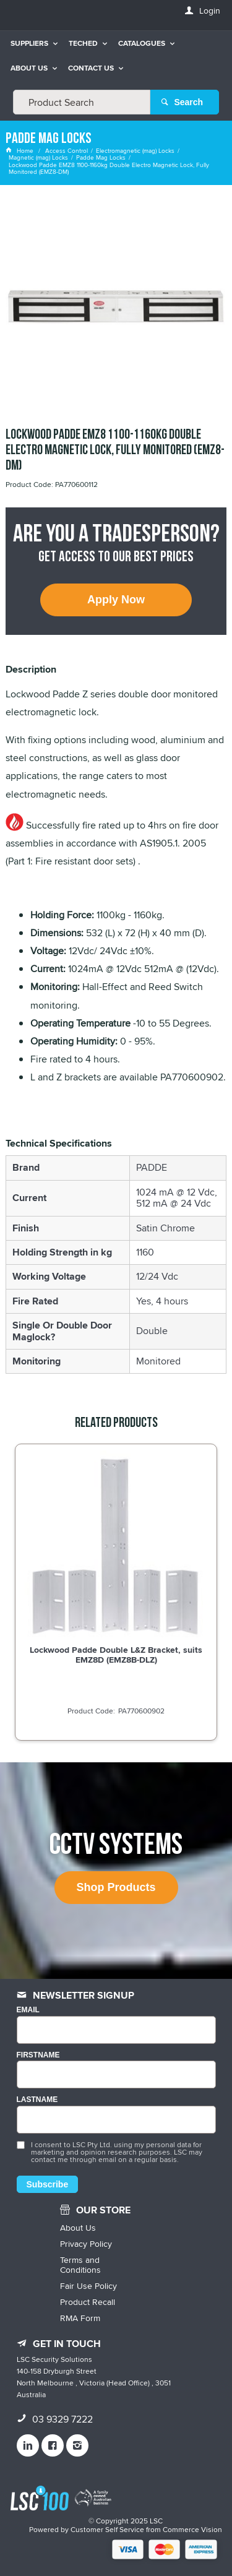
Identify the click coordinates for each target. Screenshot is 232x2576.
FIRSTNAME (38, 2055)
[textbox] (82, 102)
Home (20, 150)
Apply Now (116, 599)
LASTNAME (37, 2100)
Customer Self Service (107, 2529)
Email (28, 2010)
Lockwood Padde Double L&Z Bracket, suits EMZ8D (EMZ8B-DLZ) (116, 1655)
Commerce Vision (192, 2529)
